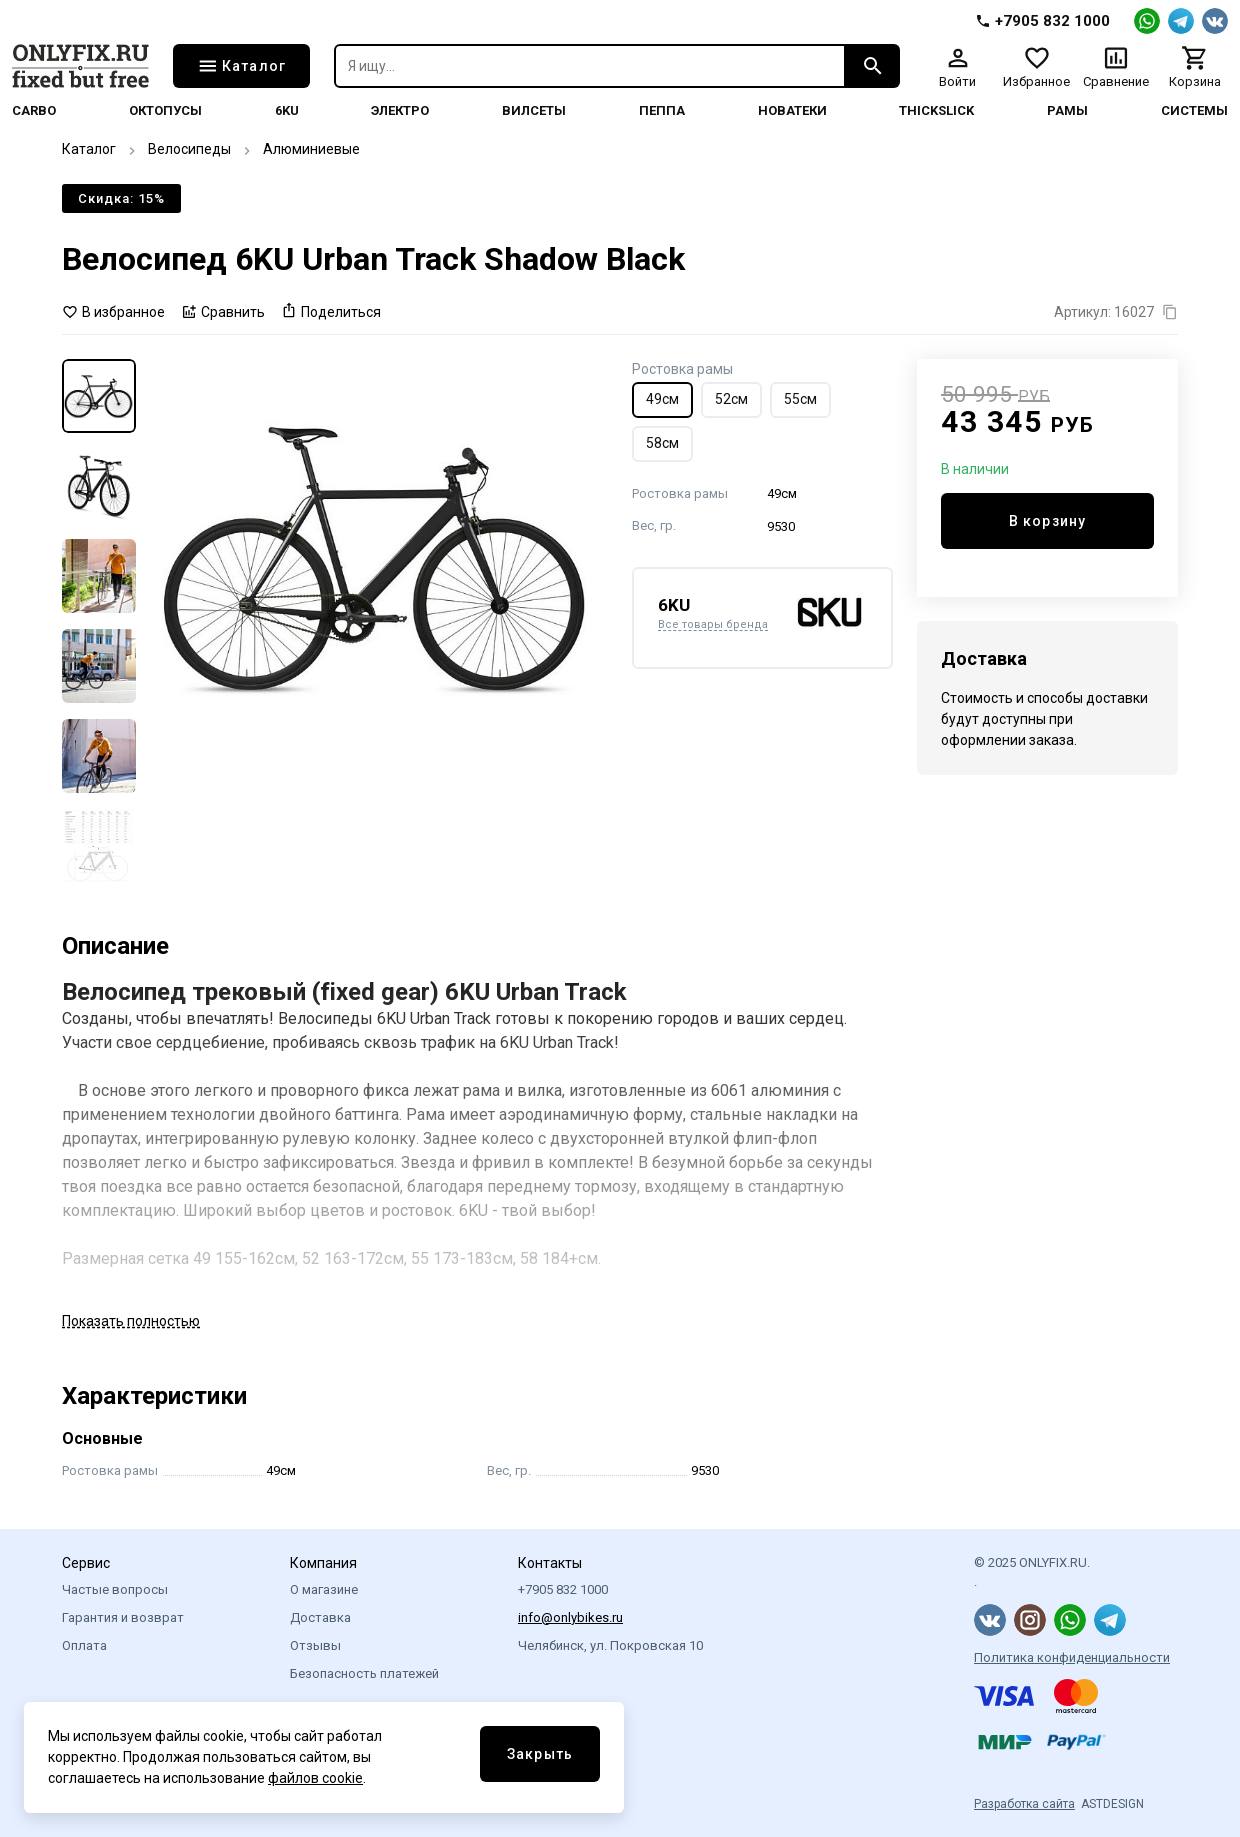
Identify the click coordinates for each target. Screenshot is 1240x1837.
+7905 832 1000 (563, 1589)
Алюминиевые (311, 149)
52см (731, 399)
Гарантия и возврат (123, 1617)
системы (1194, 110)
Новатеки (792, 110)
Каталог (89, 149)
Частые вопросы (115, 1589)
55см (800, 399)
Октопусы (165, 110)
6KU (287, 110)
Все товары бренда (713, 625)
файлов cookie (315, 1778)
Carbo (34, 110)
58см (662, 443)
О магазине (324, 1589)
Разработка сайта (1024, 1804)
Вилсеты (534, 110)
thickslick (936, 110)
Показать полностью (131, 1321)
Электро (400, 110)
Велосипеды (189, 149)
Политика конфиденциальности (1072, 1657)
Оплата (84, 1645)
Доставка (320, 1617)
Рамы (1067, 110)
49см (662, 399)
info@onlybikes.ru (570, 1617)
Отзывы (315, 1645)
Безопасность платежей (364, 1673)
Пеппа (662, 110)
